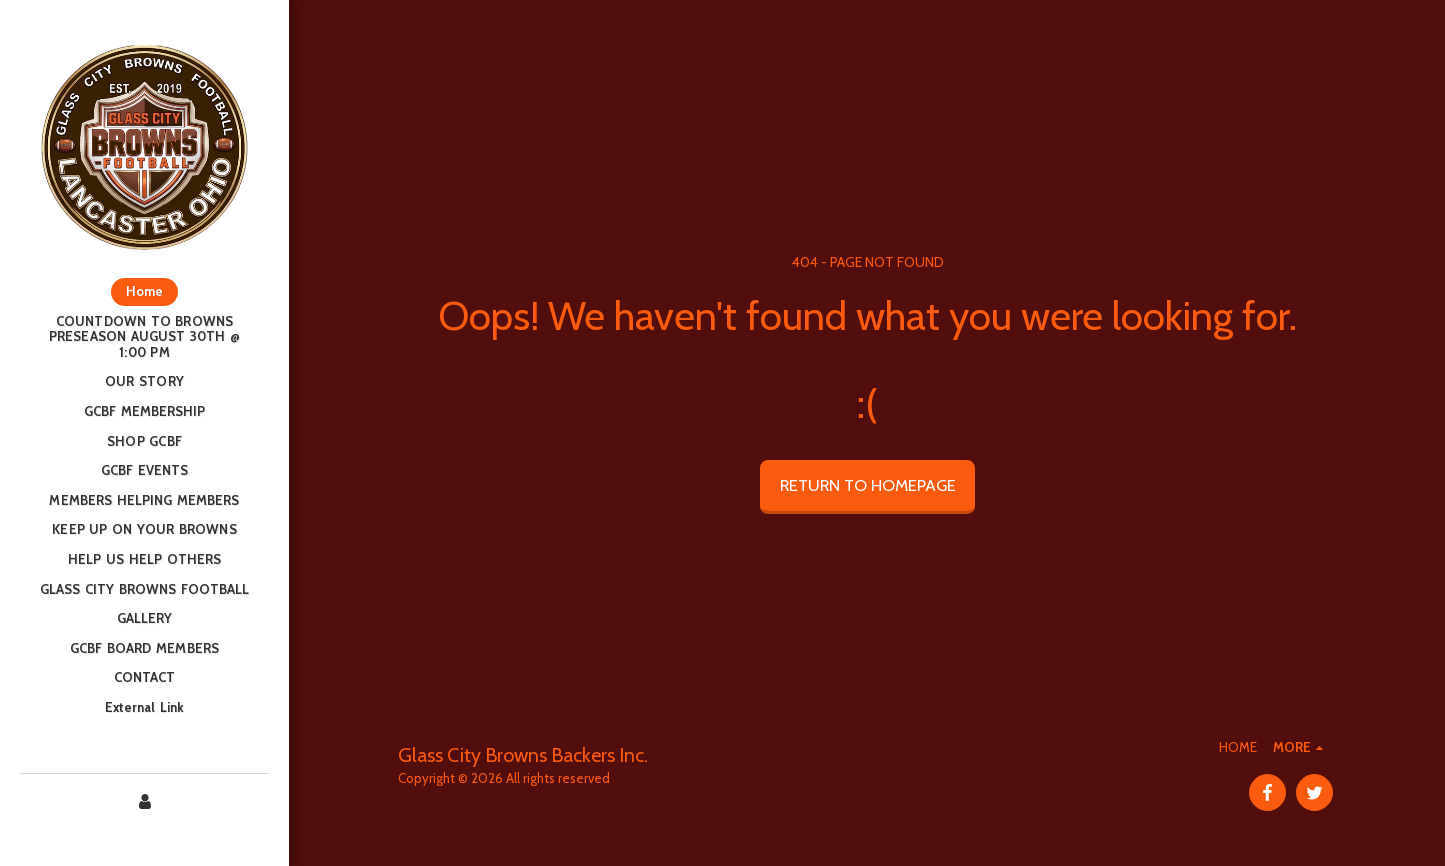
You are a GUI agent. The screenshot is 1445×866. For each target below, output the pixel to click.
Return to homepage (868, 485)
